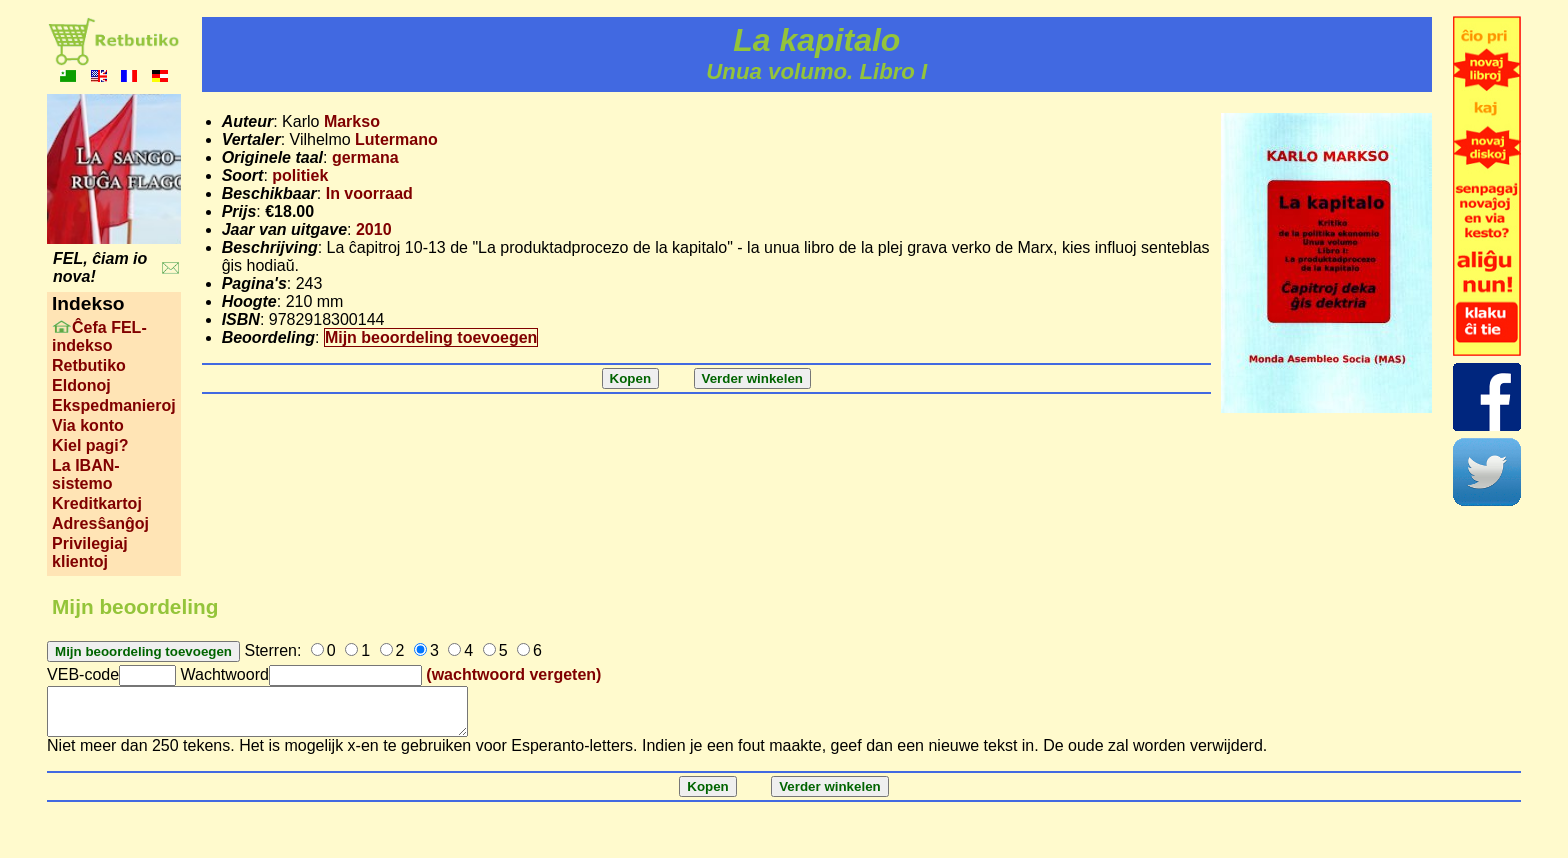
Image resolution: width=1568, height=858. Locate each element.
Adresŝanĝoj (100, 523)
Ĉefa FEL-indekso (99, 336)
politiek (300, 175)
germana (365, 157)
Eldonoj (81, 385)
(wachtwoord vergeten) (513, 674)
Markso (352, 121)
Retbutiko (89, 365)
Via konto (88, 425)
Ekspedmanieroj (114, 405)
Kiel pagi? (90, 445)
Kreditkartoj (97, 503)
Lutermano (396, 139)
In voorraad (369, 193)
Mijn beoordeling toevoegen (431, 337)
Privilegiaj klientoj (90, 552)
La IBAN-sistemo (86, 474)
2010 (374, 229)
